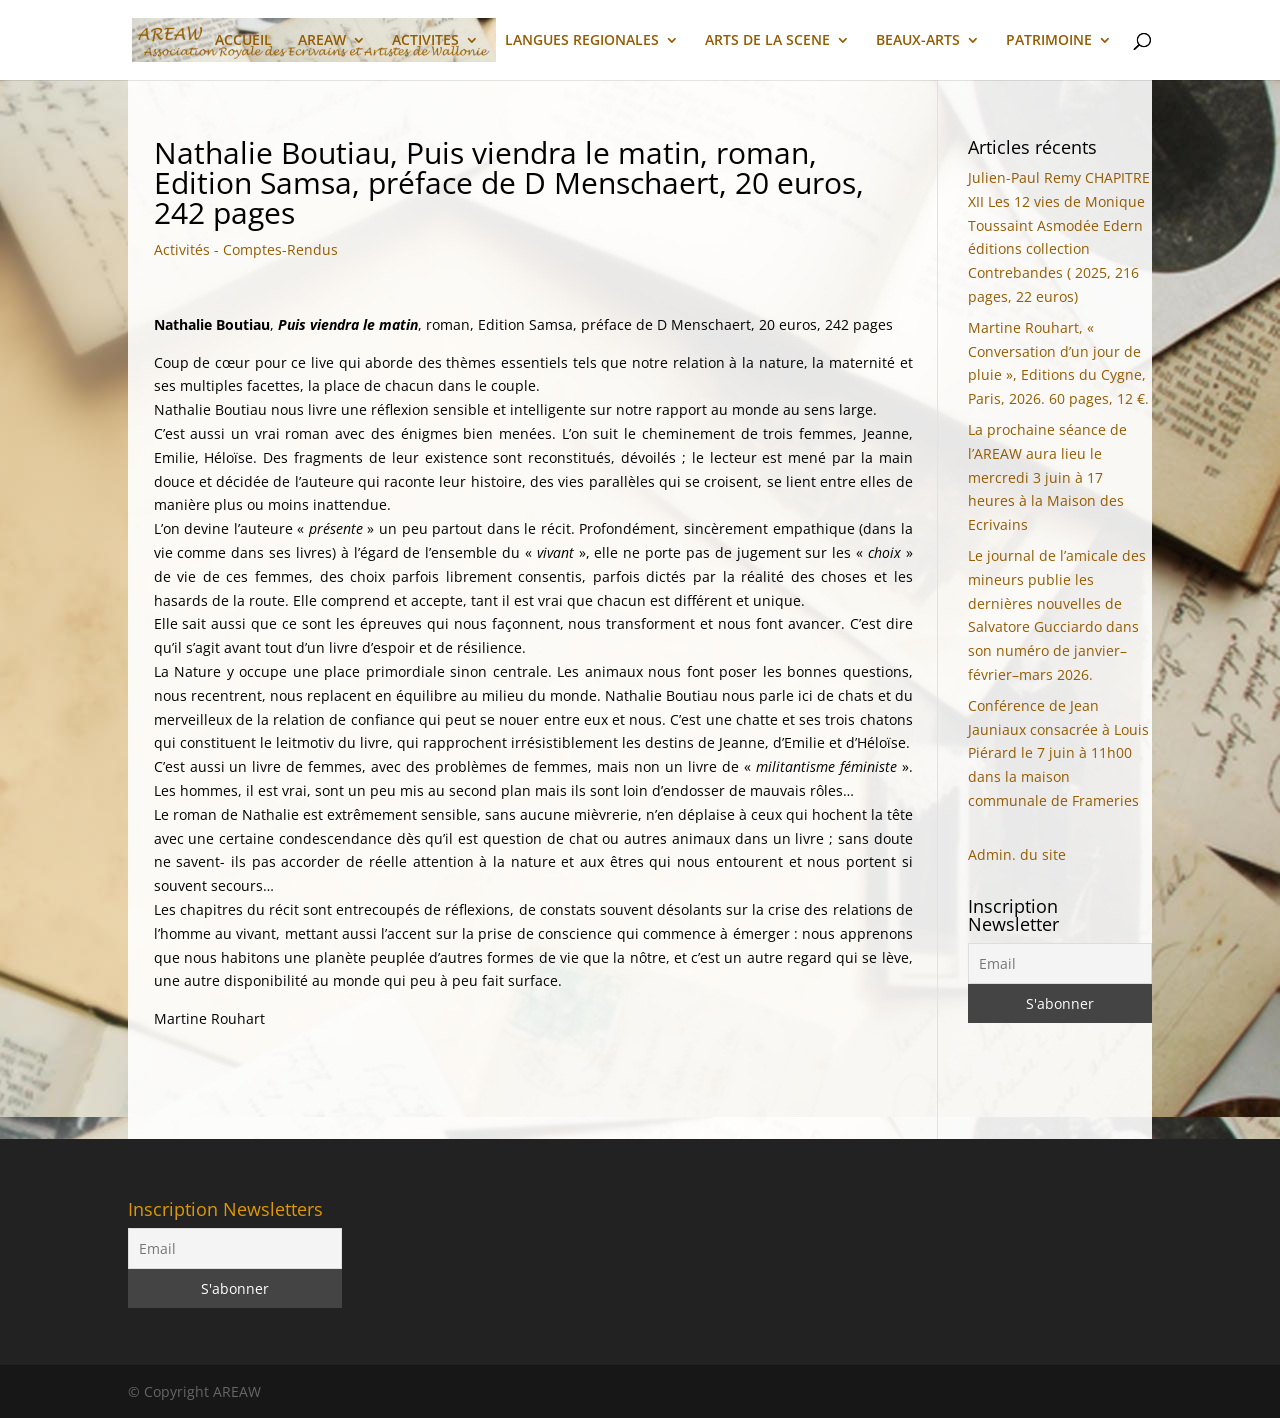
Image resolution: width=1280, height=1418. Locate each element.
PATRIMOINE (1049, 41)
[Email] (1060, 963)
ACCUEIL (243, 41)
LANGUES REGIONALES (582, 41)
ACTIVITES (425, 41)
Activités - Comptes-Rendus (246, 249)
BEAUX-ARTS (918, 41)
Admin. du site (1017, 854)
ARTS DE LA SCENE (767, 41)
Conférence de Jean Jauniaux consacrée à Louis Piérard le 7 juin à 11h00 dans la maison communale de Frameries (1058, 753)
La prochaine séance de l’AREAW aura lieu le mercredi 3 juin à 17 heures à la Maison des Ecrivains (1047, 477)
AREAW (322, 41)
